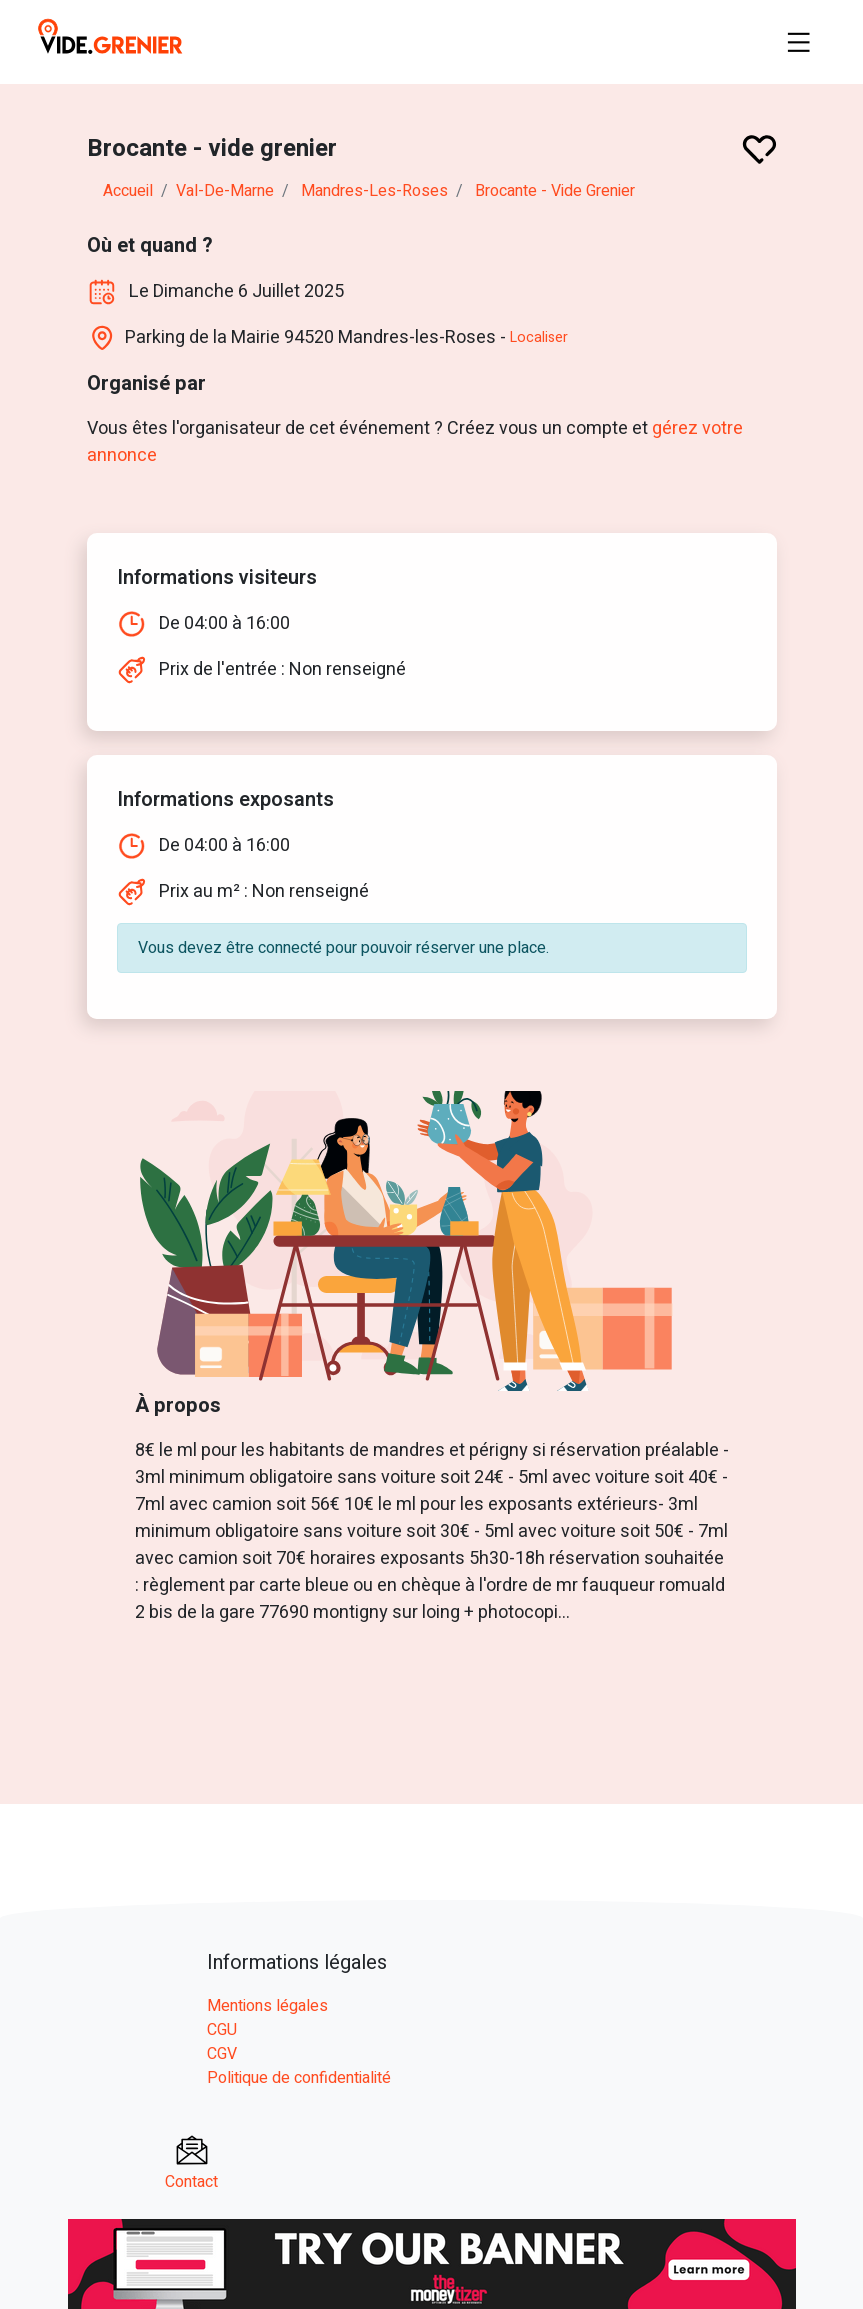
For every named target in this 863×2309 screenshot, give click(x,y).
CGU (222, 2030)
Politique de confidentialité (299, 2078)
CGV (222, 2054)
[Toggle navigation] (799, 42)
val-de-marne (225, 191)
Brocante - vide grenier (555, 191)
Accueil (128, 191)
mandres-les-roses (374, 191)
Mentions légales (267, 2006)
